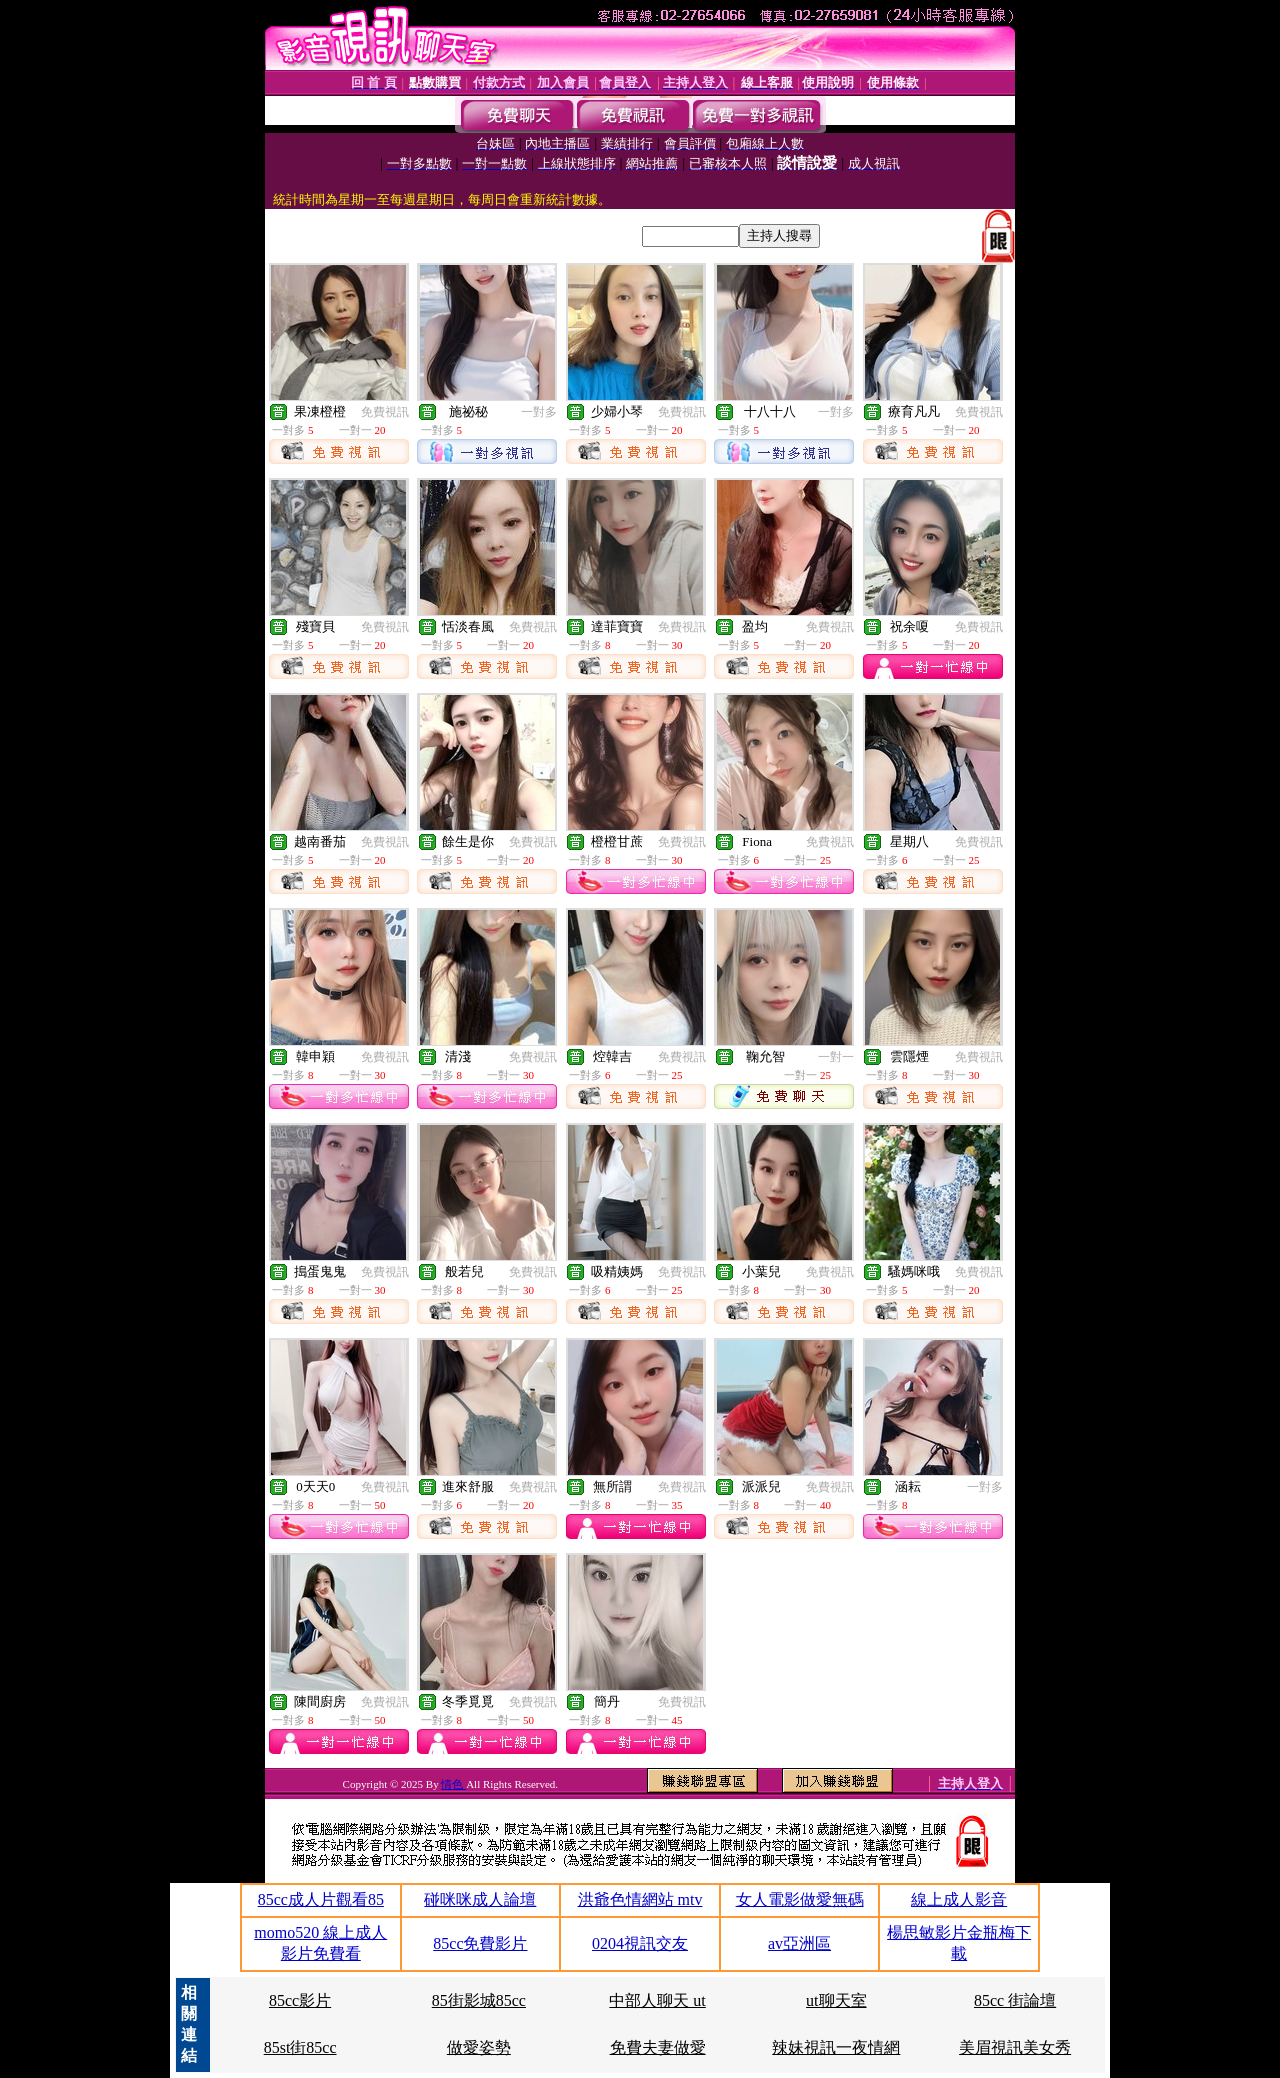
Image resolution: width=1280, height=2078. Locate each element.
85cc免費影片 (480, 1943)
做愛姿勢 (479, 2047)
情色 (453, 1784)
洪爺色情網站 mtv (640, 1899)
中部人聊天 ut (657, 2000)
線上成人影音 (959, 1899)
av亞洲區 (799, 1943)
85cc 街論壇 (1015, 2000)
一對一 (836, 1057)
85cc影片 (300, 2000)
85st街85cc (300, 2047)
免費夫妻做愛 (658, 2047)
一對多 (539, 412)
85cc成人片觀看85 (321, 1899)
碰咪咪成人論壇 (480, 1899)
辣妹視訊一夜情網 (836, 2047)
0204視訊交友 (640, 1943)
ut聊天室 (836, 2000)
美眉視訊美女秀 (1015, 2047)
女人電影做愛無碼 (800, 1899)
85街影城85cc (479, 2000)
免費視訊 (385, 412)
